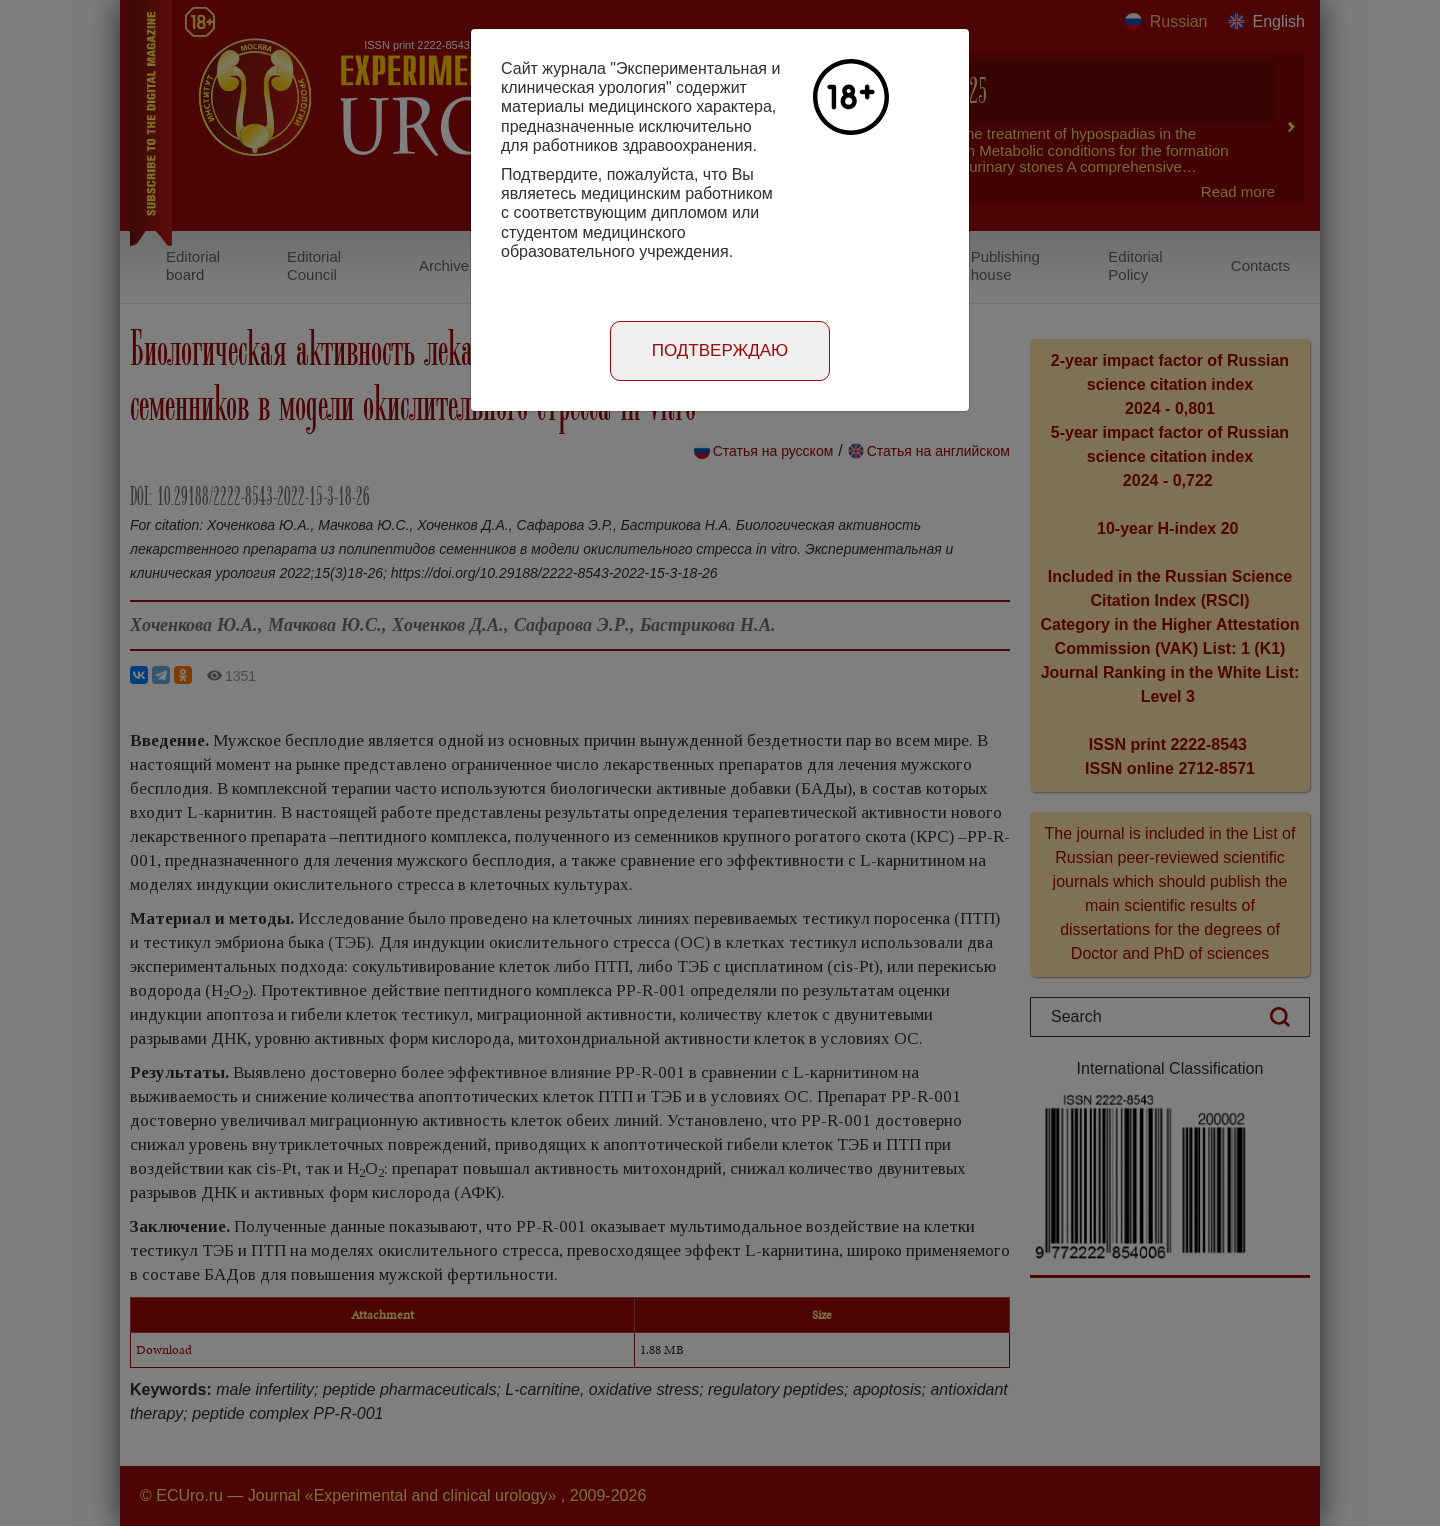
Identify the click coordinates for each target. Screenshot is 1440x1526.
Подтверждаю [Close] (720, 350)
